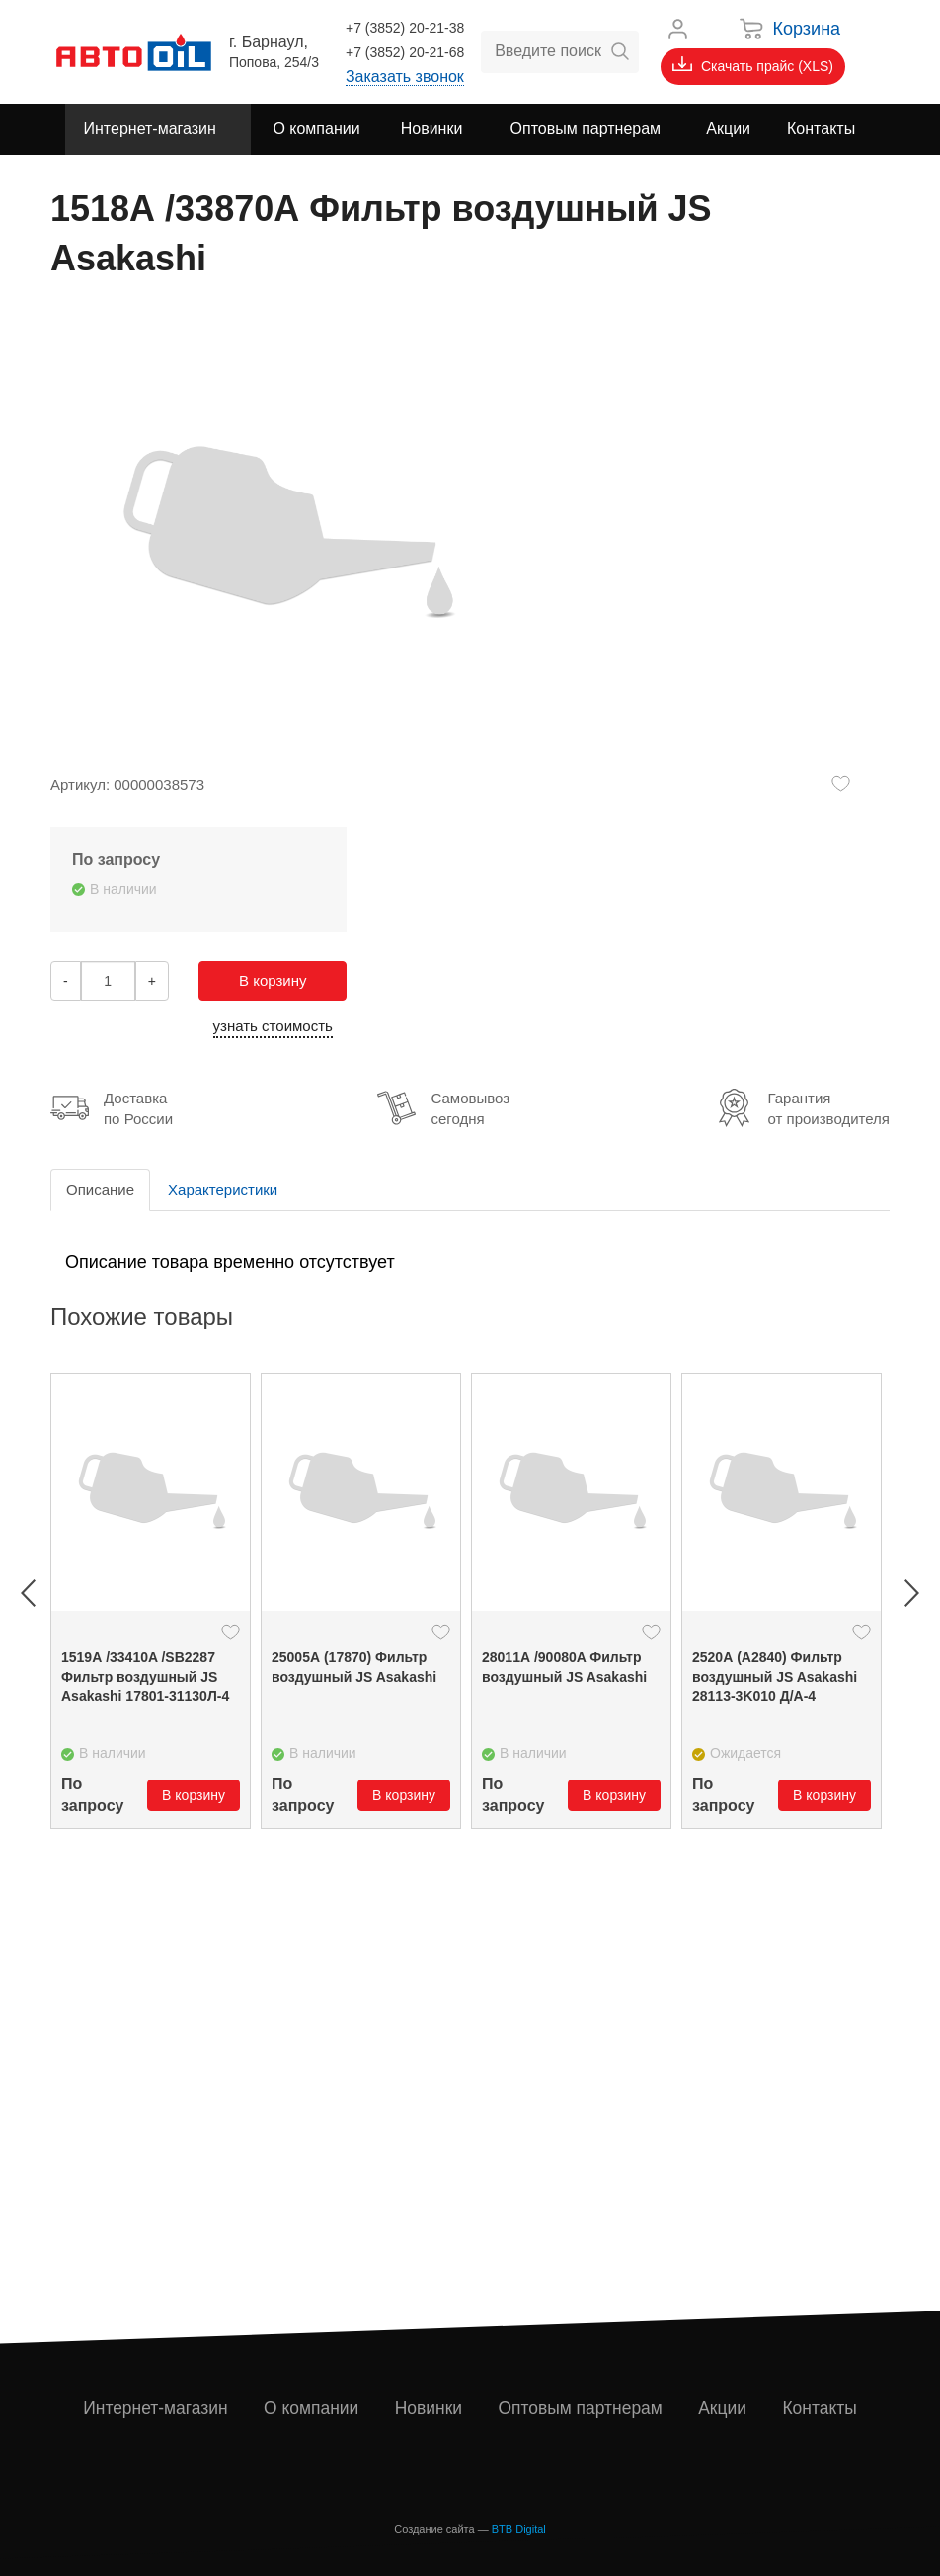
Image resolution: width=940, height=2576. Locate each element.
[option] (150, 1601)
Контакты (820, 2408)
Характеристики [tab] (222, 1189)
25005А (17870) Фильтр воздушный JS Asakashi (354, 1667)
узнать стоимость (273, 1026)
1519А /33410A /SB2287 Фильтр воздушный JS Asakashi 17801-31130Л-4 (145, 1676)
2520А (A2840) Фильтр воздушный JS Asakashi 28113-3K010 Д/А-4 (774, 1676)
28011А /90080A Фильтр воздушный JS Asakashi (564, 1667)
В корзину (272, 980)
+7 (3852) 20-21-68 (405, 52)
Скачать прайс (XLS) (752, 65)
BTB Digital (519, 2529)
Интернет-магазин (156, 2408)
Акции (723, 2408)
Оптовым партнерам (581, 2408)
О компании (312, 2408)
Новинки (429, 2408)
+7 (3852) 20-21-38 (405, 28)
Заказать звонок (405, 76)
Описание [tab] (100, 1189)
